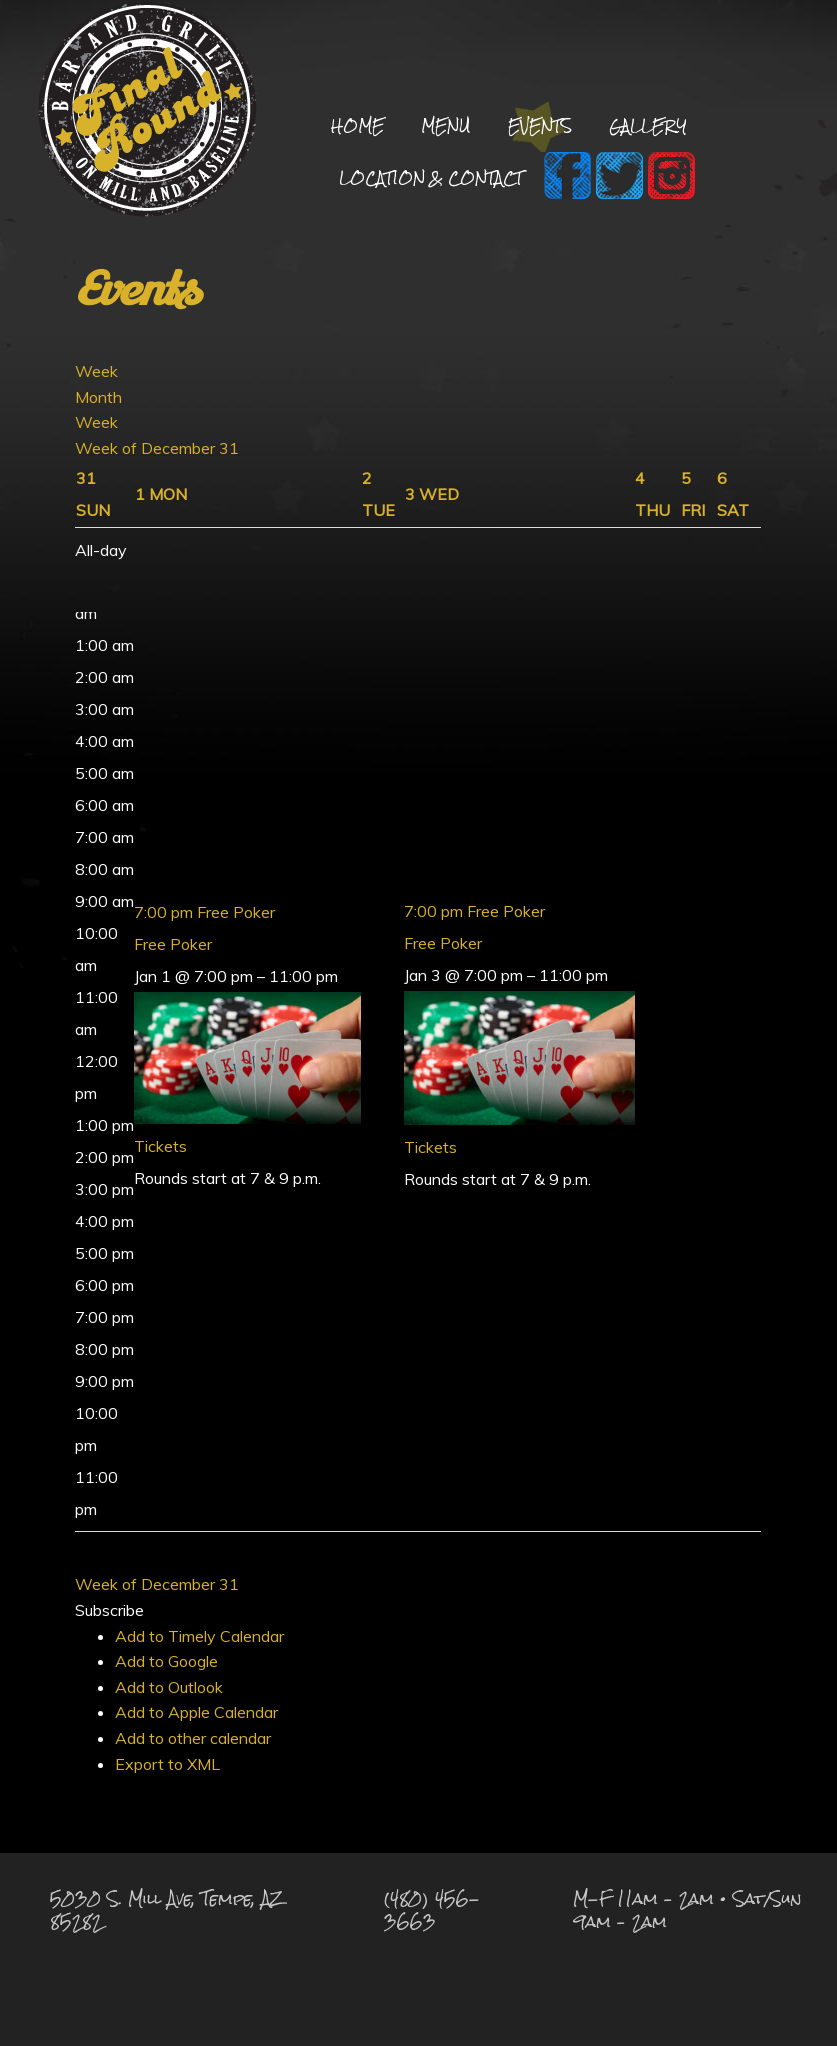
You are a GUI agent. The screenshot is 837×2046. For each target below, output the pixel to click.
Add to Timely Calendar (199, 1636)
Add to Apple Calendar (196, 1712)
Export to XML (167, 1764)
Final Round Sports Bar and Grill (147, 112)
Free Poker (173, 944)
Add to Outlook (169, 1687)
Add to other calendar (193, 1738)
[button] (109, 1610)
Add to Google (166, 1661)
